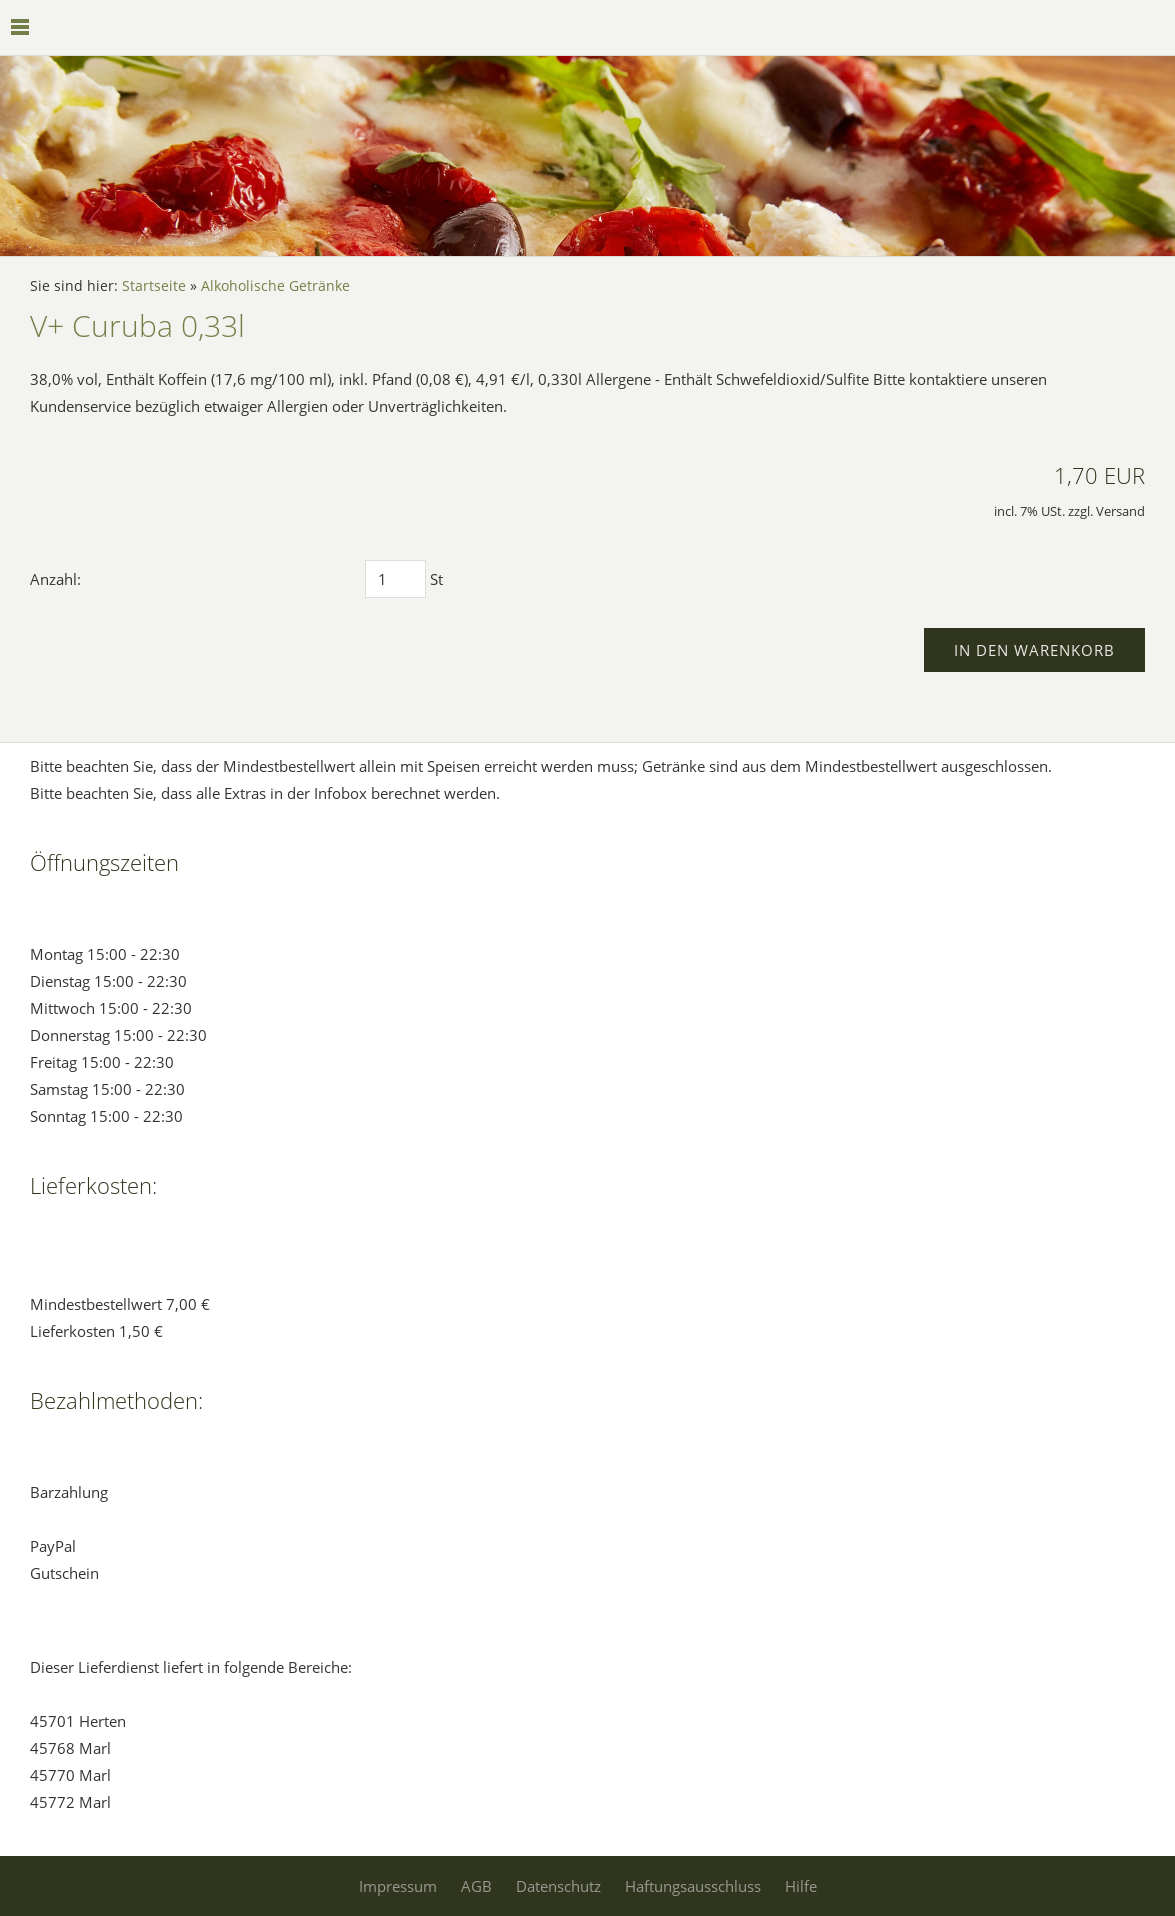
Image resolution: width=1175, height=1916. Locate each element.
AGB (476, 1886)
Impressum (398, 1886)
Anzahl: (55, 579)
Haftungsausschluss (693, 1886)
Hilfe (801, 1886)
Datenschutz (558, 1886)
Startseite (154, 286)
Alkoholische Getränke (275, 286)
